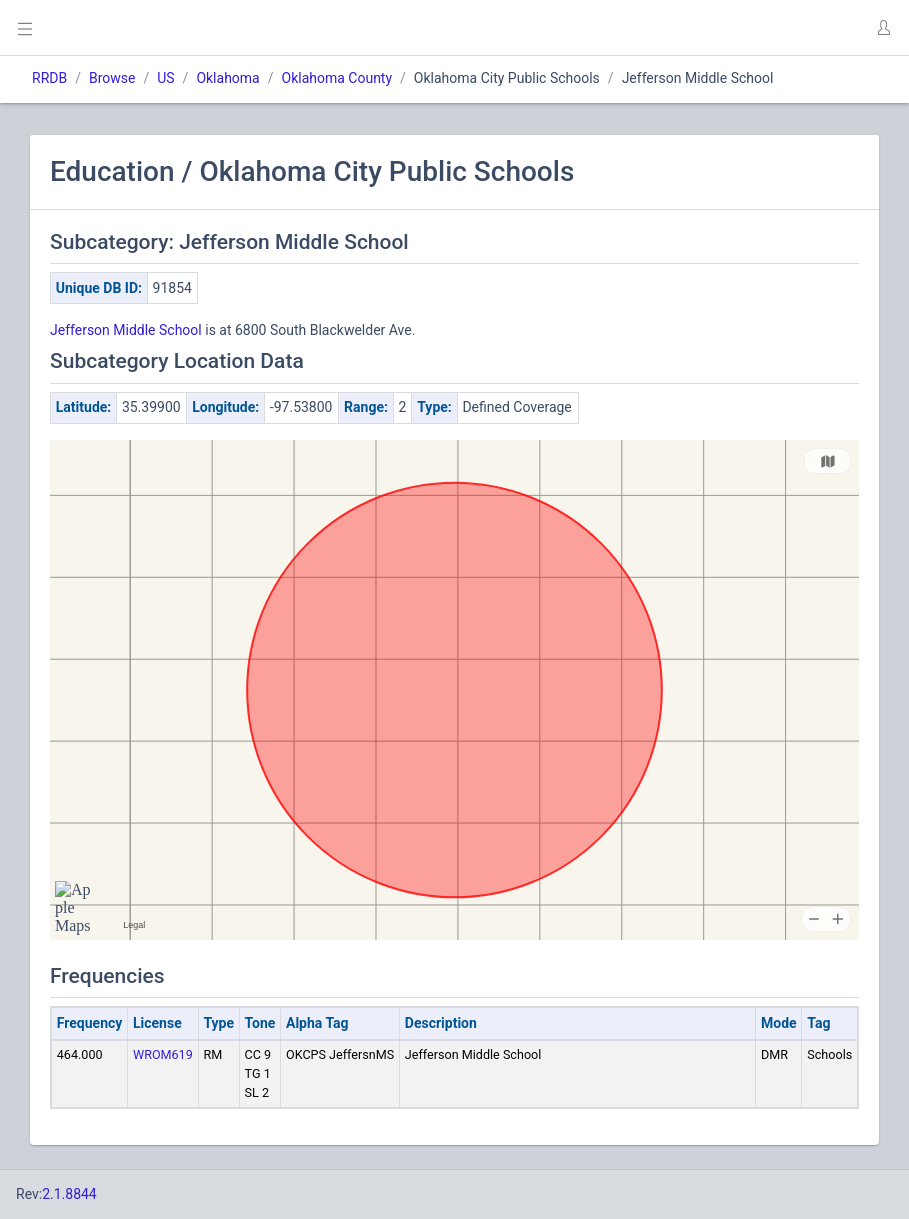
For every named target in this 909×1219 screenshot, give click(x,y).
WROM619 (163, 1054)
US (165, 78)
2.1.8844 (69, 1194)
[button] (883, 28)
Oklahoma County (337, 78)
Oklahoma (227, 78)
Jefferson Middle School (126, 330)
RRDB (49, 78)
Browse (112, 78)
